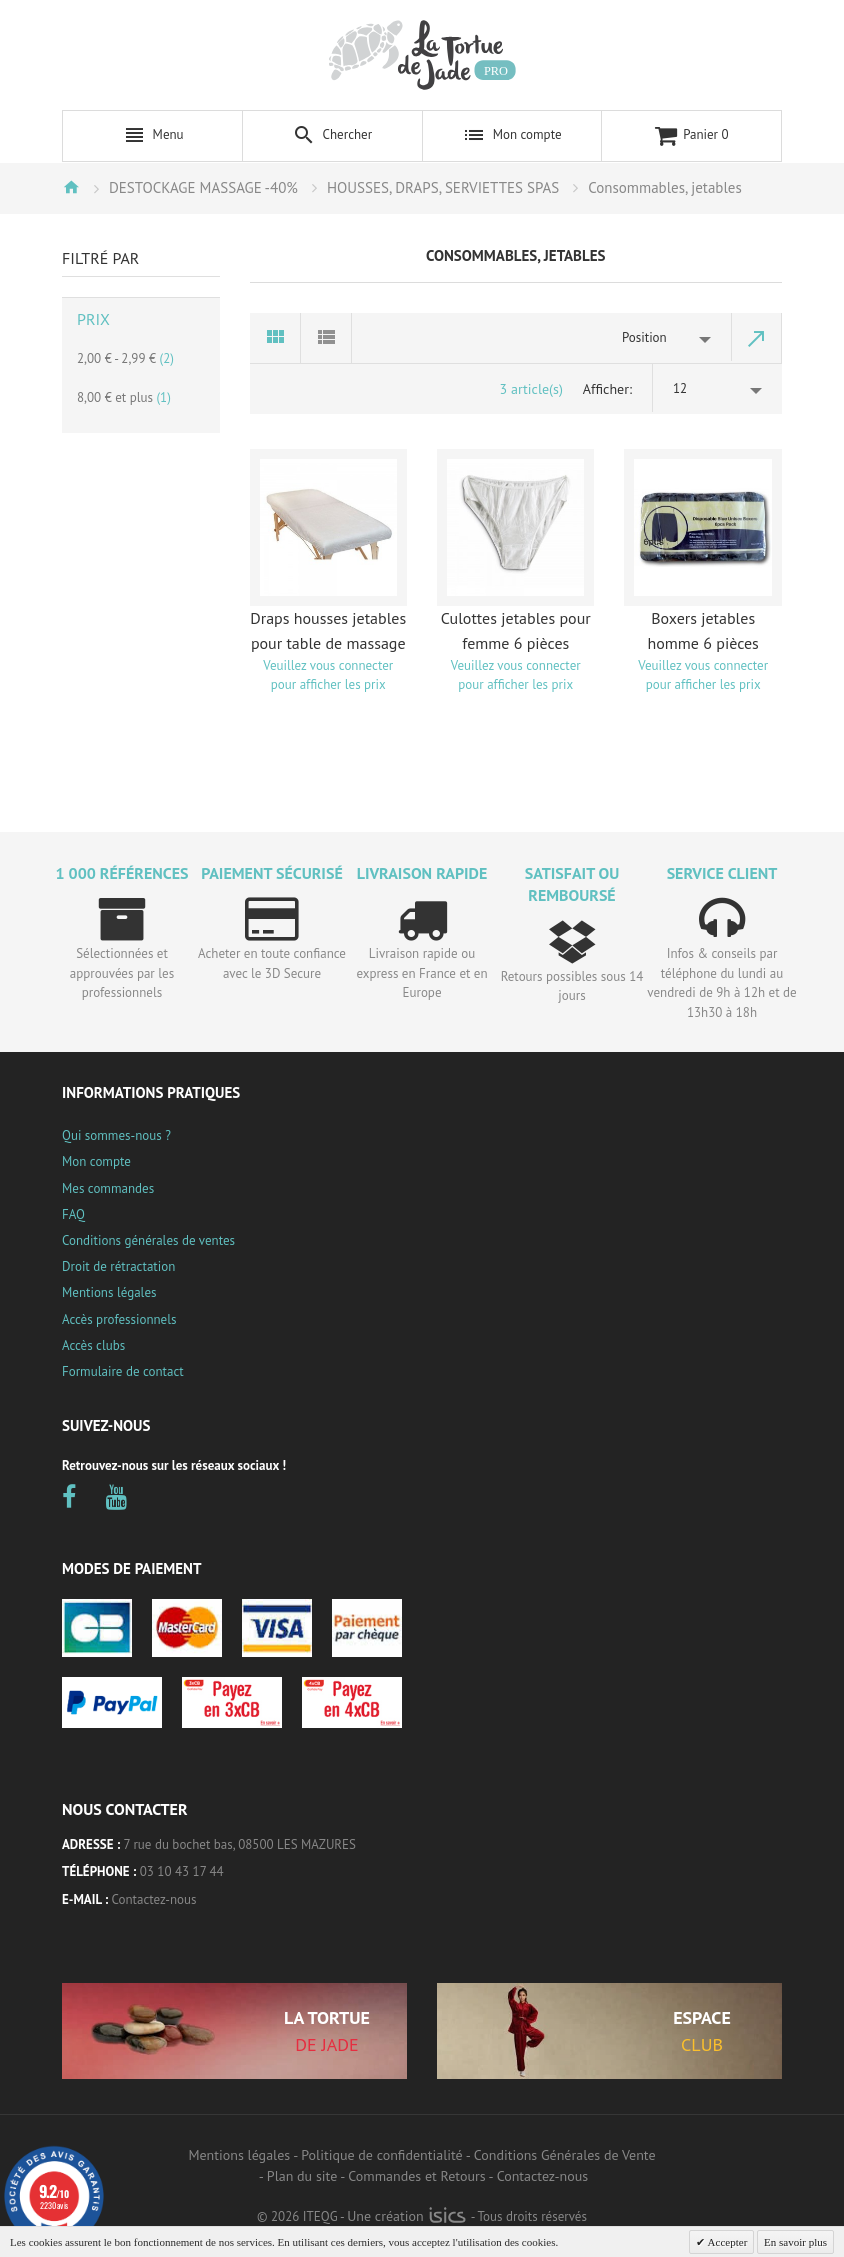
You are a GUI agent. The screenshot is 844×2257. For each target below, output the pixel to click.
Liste (326, 338)
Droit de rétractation (118, 1266)
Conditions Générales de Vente (565, 2155)
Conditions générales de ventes (148, 1240)
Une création (406, 2216)
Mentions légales (109, 1292)
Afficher (606, 389)
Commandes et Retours (416, 2176)
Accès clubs (93, 1345)
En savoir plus (795, 2242)
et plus (124, 397)
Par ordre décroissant (757, 338)
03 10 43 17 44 (182, 1871)
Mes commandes (108, 1188)
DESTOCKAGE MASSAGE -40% (203, 187)
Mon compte (96, 1161)
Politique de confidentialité (381, 2155)
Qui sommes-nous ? (116, 1135)
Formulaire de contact (123, 1371)
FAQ (73, 1214)
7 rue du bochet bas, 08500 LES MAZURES (240, 1844)
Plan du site (302, 2176)
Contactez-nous (154, 1899)
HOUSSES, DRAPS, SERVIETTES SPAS (443, 187)
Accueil (71, 187)
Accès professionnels (119, 1319)
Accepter (726, 2242)
